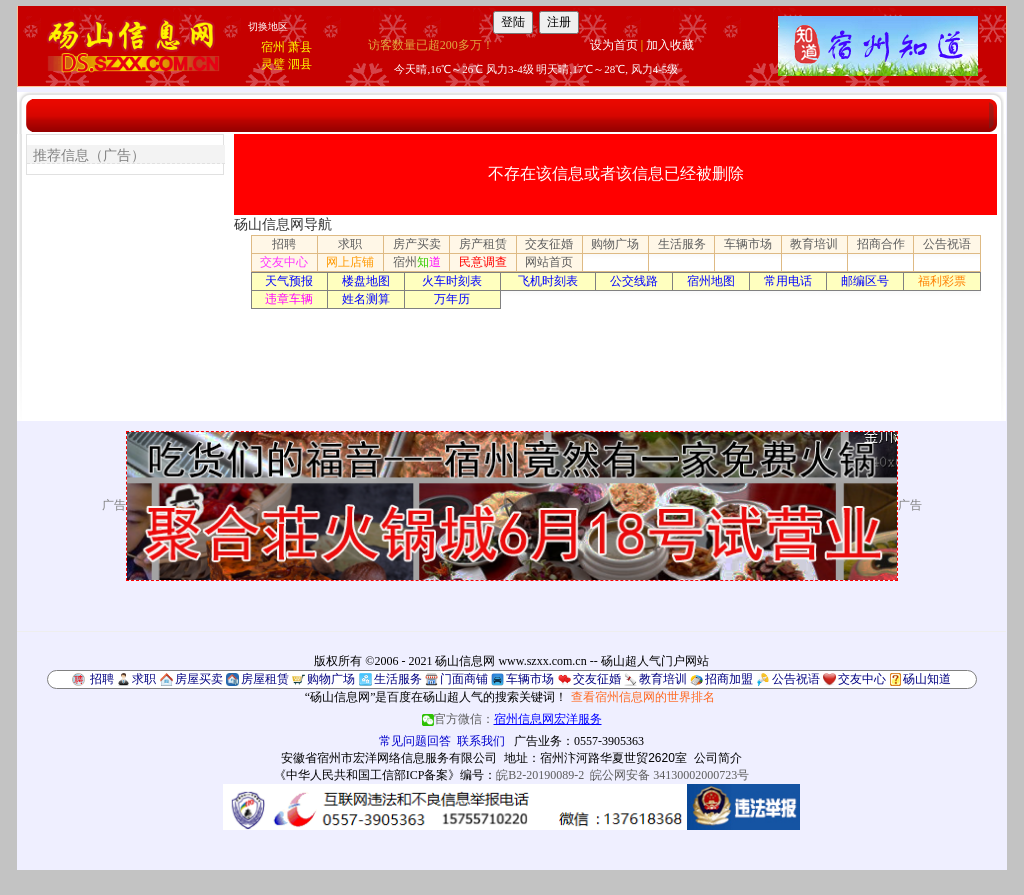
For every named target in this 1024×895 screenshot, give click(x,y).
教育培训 (814, 244)
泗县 (300, 64)
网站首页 (549, 262)
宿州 (273, 47)
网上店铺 (350, 262)
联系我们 (481, 741)
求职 (350, 244)
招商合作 (881, 244)
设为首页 (614, 45)
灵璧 (273, 64)
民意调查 (483, 262)
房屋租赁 (265, 679)
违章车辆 (289, 299)
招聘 (284, 244)
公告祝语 (947, 244)
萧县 (300, 47)
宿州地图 (711, 281)
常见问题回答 (415, 741)
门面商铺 (464, 679)
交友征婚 (549, 244)
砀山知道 (927, 679)
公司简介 (718, 758)
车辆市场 (748, 244)
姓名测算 (366, 299)
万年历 (452, 299)
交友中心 (284, 262)
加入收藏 (670, 45)
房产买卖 (417, 244)
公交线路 (634, 281)
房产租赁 (483, 244)
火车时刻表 (452, 281)
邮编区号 (865, 281)
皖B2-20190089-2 (540, 775)
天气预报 (289, 281)
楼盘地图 (366, 281)
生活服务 (682, 244)
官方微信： (512, 719)
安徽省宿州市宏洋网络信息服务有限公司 (389, 758)
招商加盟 (729, 679)
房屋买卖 (199, 679)
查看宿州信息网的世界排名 (643, 697)
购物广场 (615, 244)
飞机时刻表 (548, 281)
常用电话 (788, 281)
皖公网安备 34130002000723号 (669, 775)
